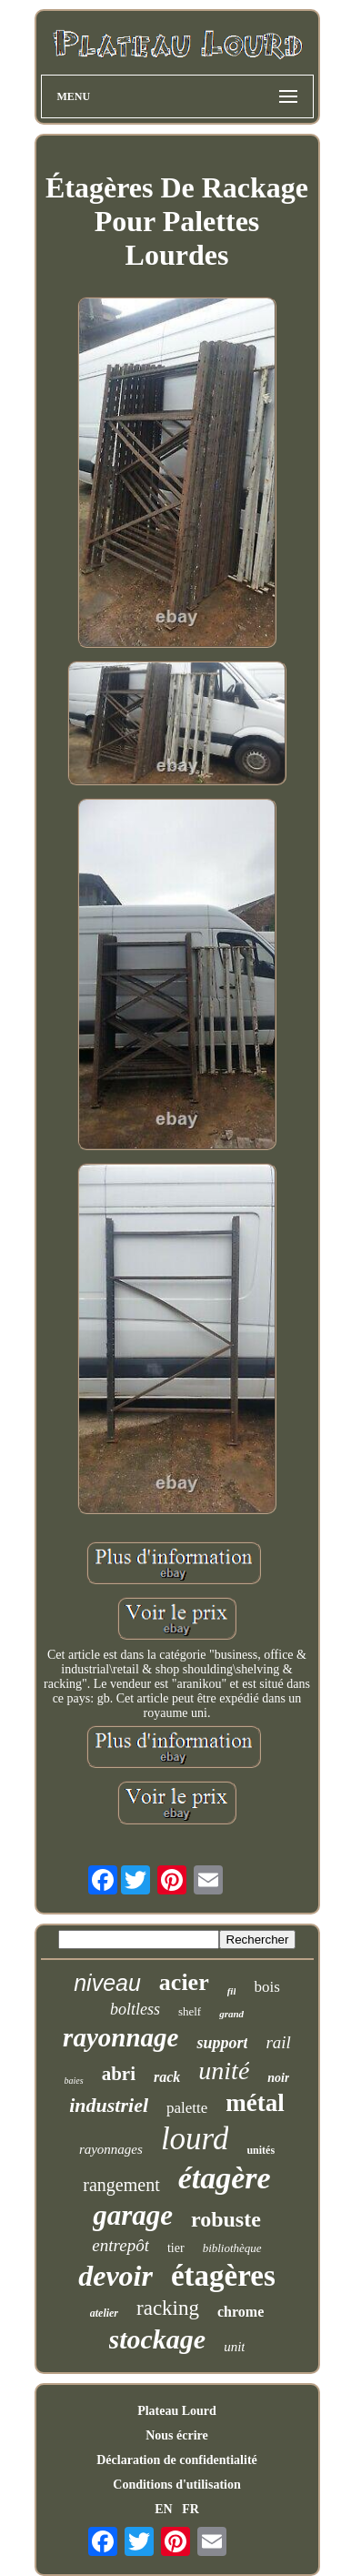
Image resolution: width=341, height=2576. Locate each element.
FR (190, 2509)
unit (234, 2346)
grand (231, 2013)
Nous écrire (176, 2435)
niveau (107, 1982)
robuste (226, 2219)
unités (260, 2150)
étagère (224, 2178)
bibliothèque (232, 2248)
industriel (108, 2105)
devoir (115, 2275)
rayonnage (120, 2037)
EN (163, 2509)
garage (133, 2215)
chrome (240, 2311)
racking (167, 2308)
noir (278, 2078)
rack (167, 2077)
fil (231, 1990)
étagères (223, 2275)
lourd (195, 2139)
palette (186, 2107)
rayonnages (111, 2149)
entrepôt (120, 2245)
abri (118, 2074)
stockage (157, 2339)
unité (223, 2070)
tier (176, 2248)
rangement (121, 2185)
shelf (189, 2011)
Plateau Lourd (176, 2411)
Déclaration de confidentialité (176, 2460)
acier (184, 1982)
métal (255, 2102)
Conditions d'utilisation (176, 2484)
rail (278, 2042)
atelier (104, 2313)
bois (266, 1986)
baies (74, 2081)
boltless (135, 2009)
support (221, 2043)
